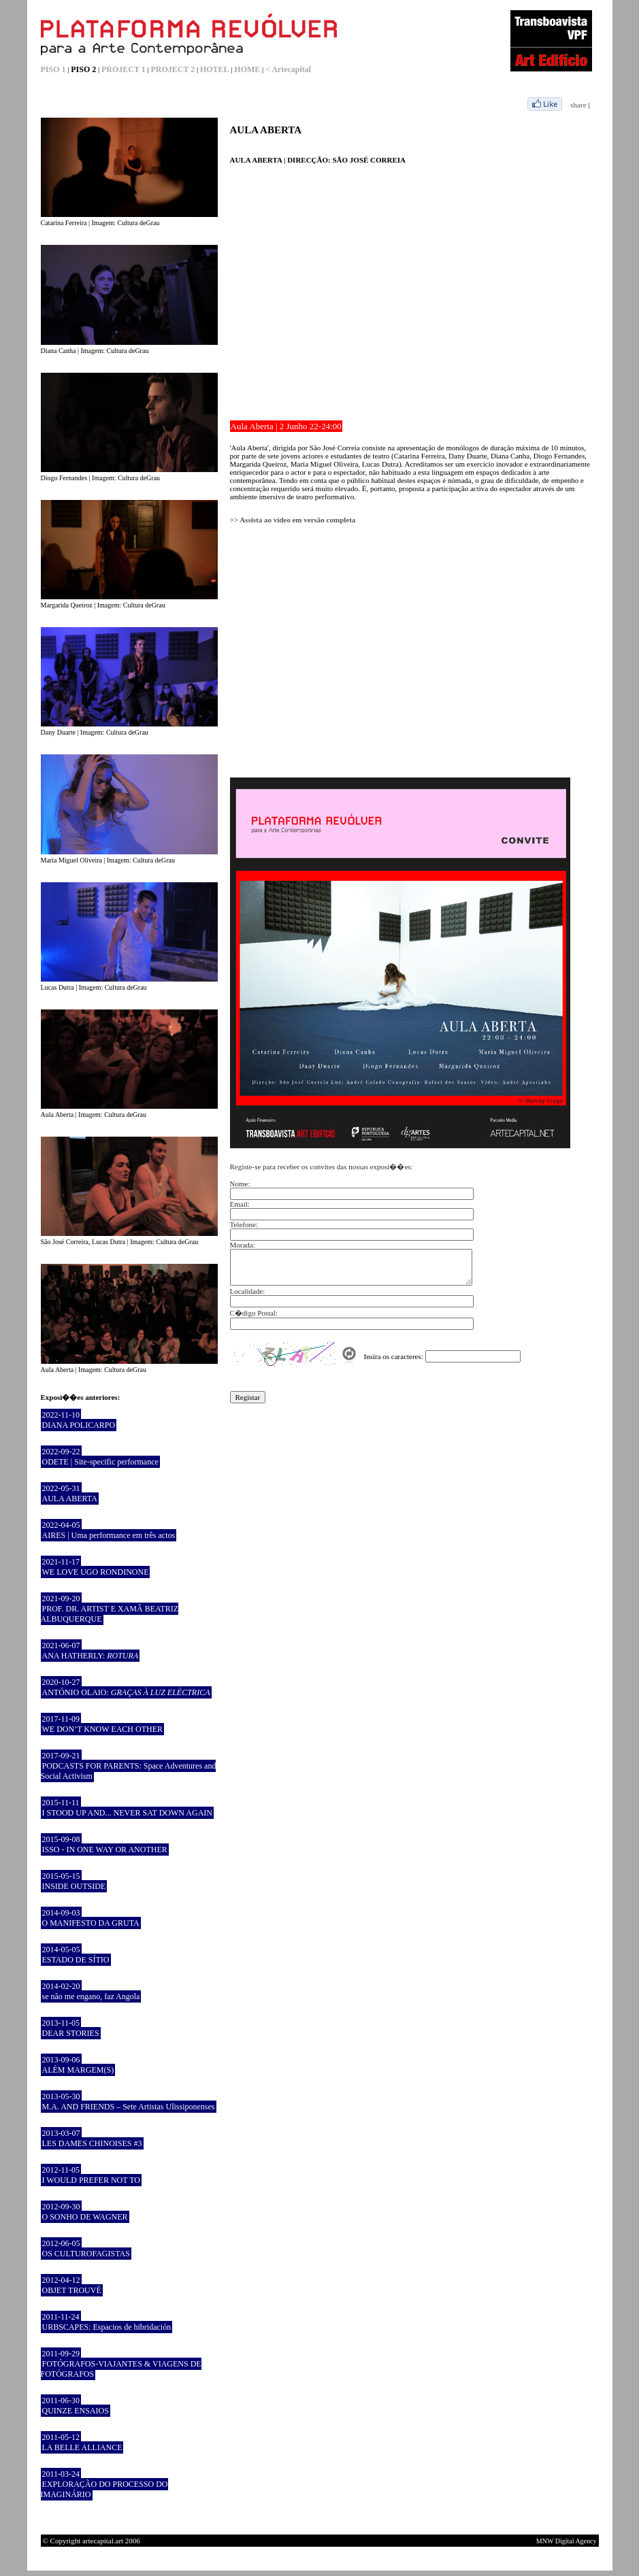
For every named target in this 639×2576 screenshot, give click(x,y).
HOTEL (214, 69)
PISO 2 (83, 69)
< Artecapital (288, 69)
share (578, 105)
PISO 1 (53, 69)
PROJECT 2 (172, 69)
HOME (247, 69)
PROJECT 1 (123, 69)
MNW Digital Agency (566, 2541)
